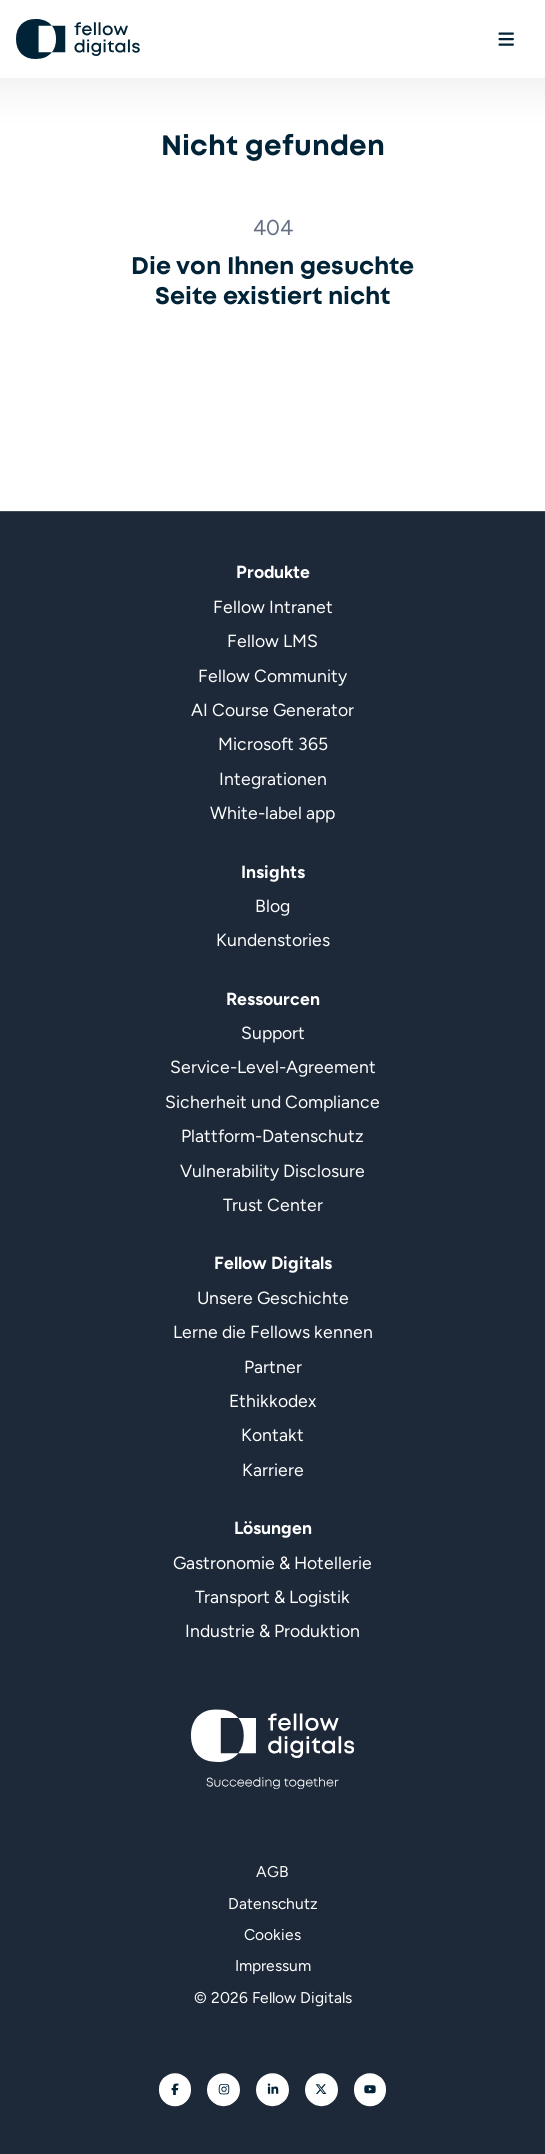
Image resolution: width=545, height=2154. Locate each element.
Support (273, 1032)
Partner (273, 1366)
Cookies (272, 1934)
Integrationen (273, 778)
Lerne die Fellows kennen (273, 1331)
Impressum (273, 1965)
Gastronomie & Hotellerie (272, 1562)
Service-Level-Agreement (273, 1067)
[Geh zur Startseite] (78, 39)
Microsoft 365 (273, 744)
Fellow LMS (272, 640)
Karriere (273, 1469)
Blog (272, 905)
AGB (272, 1871)
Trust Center (273, 1204)
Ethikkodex (272, 1400)
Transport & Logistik (272, 1596)
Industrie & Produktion (272, 1630)
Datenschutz (273, 1903)
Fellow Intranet (273, 606)
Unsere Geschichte (273, 1297)
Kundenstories (273, 939)
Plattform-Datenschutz (272, 1135)
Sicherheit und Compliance (272, 1101)
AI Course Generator (272, 709)
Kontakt (272, 1435)
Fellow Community (272, 675)
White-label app (272, 812)
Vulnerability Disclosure (272, 1170)
